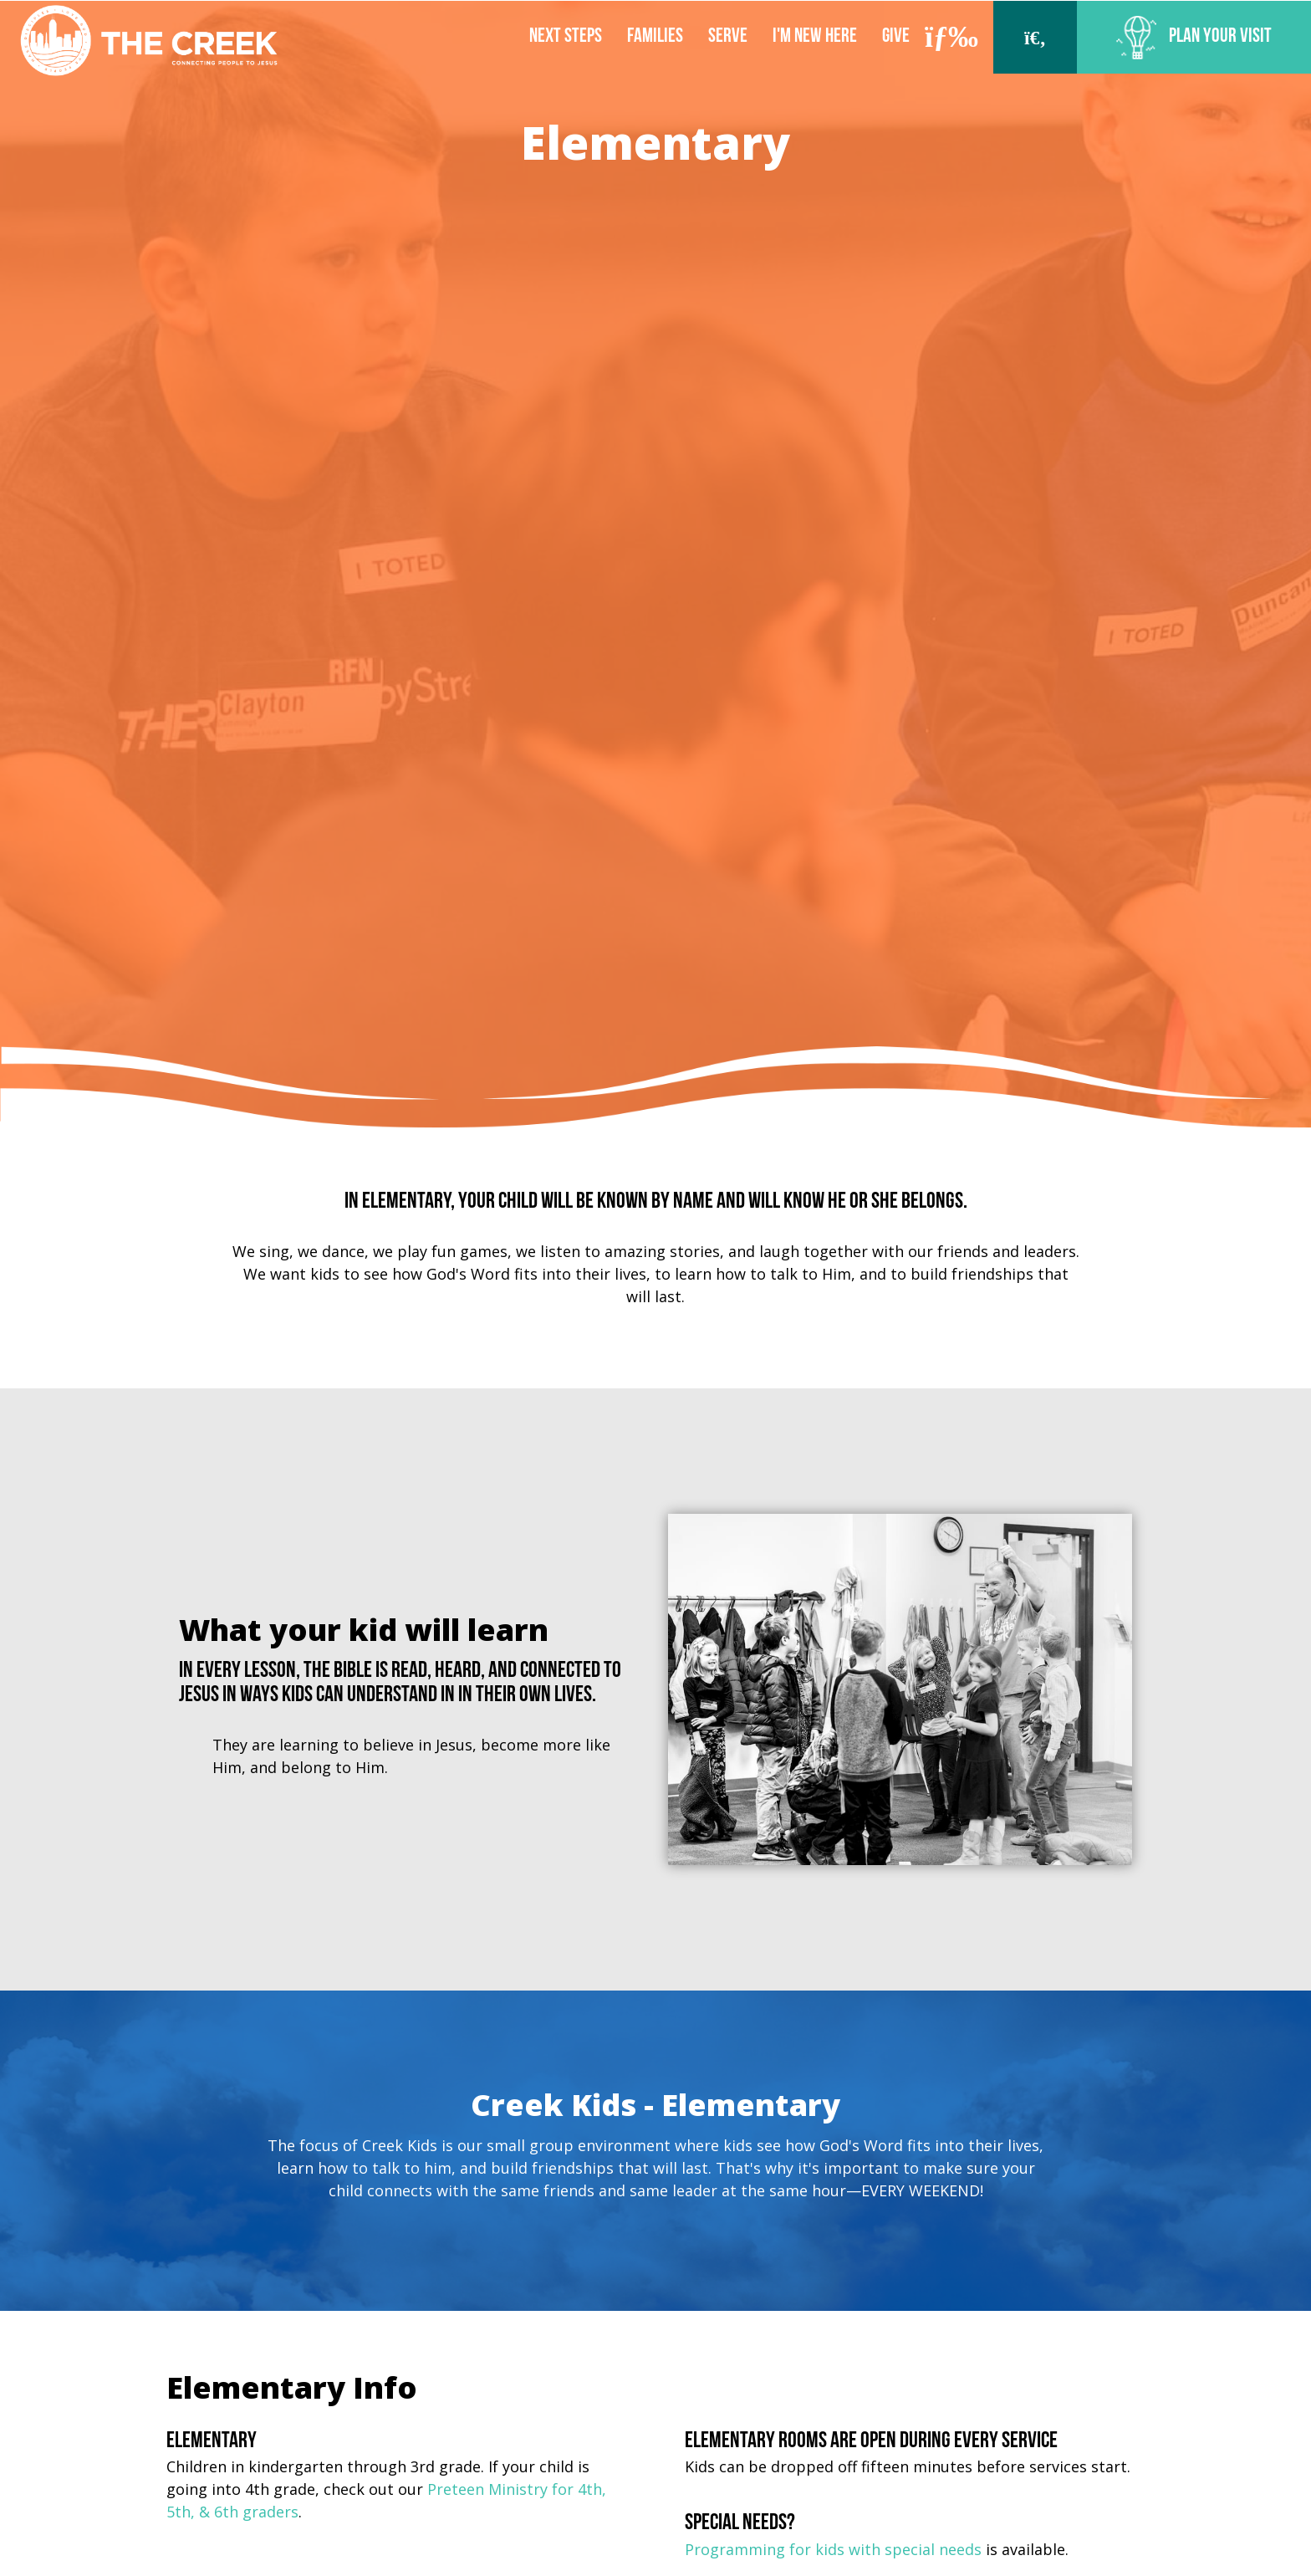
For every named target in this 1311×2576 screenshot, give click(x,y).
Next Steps (565, 37)
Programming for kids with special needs (833, 2549)
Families (655, 37)
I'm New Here (815, 37)
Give (896, 37)
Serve (727, 37)
